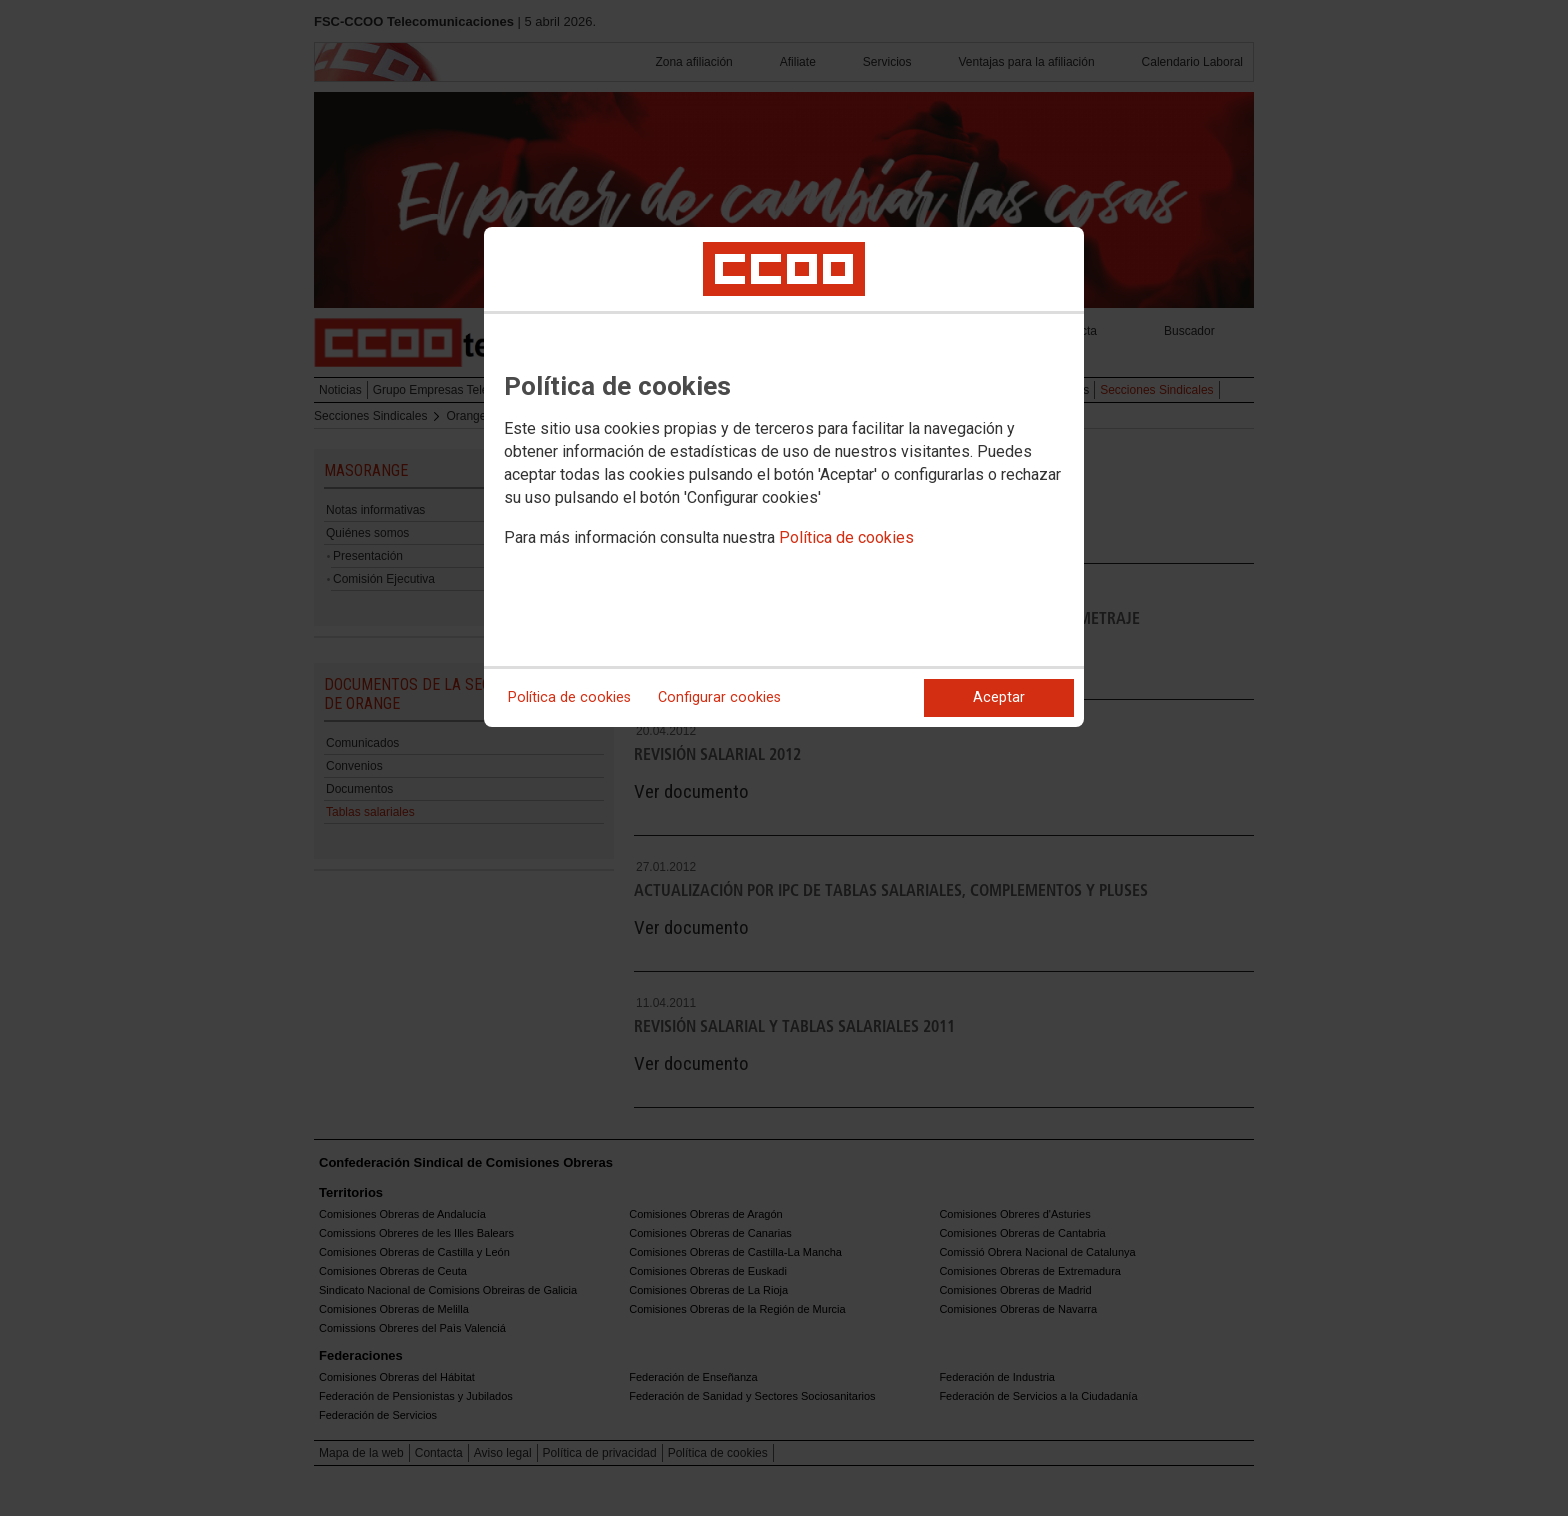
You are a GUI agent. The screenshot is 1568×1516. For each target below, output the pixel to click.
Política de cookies (846, 537)
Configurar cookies (719, 697)
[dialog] (784, 477)
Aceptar (999, 697)
